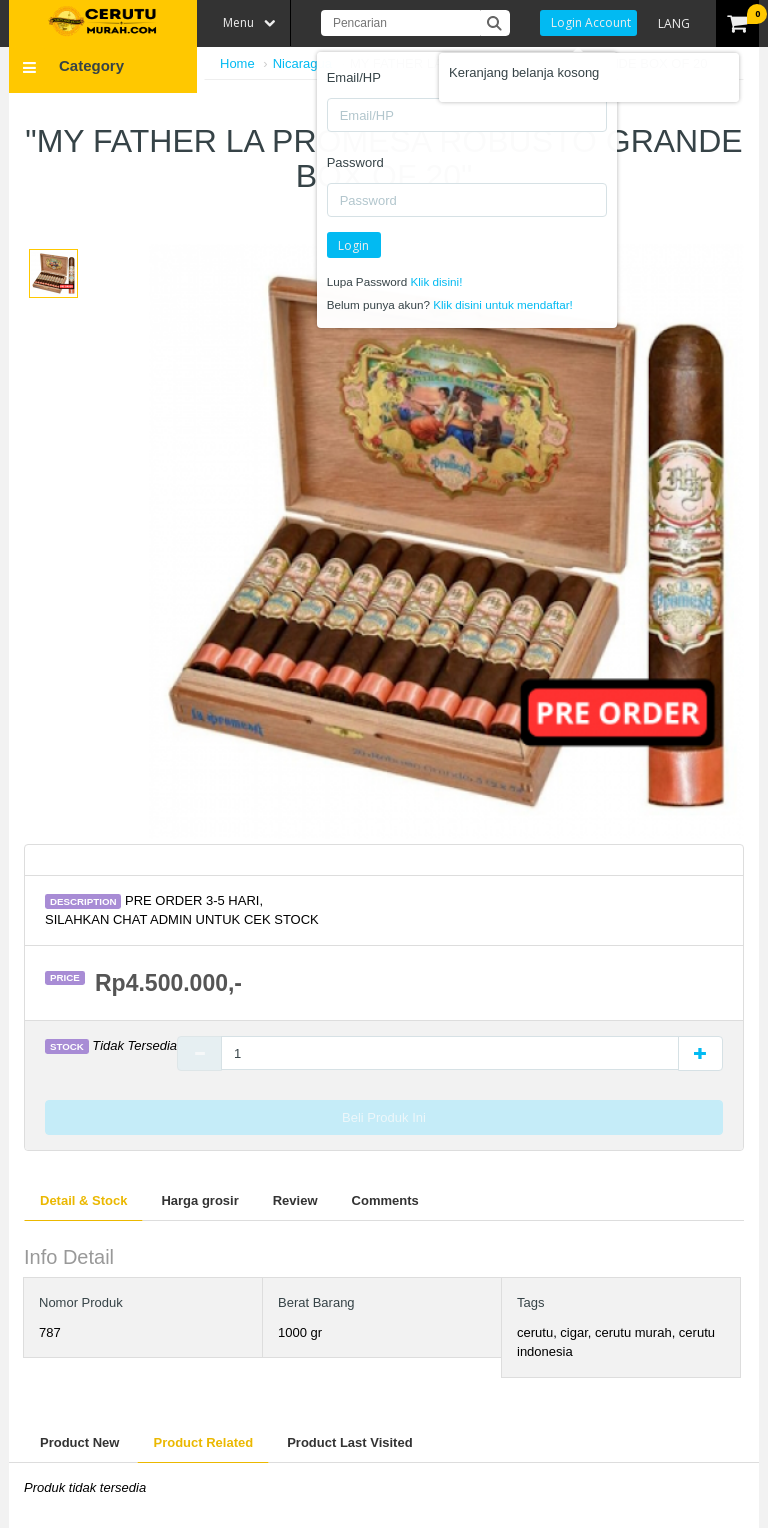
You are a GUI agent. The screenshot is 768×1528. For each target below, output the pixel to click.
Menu (238, 22)
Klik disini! (436, 281)
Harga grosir (199, 1200)
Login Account (591, 22)
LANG (674, 23)
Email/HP (354, 77)
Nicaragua (302, 63)
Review (295, 1200)
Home (237, 63)
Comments (385, 1200)
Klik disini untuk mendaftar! (503, 304)
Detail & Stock (83, 1200)
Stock (67, 1046)
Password (355, 162)
